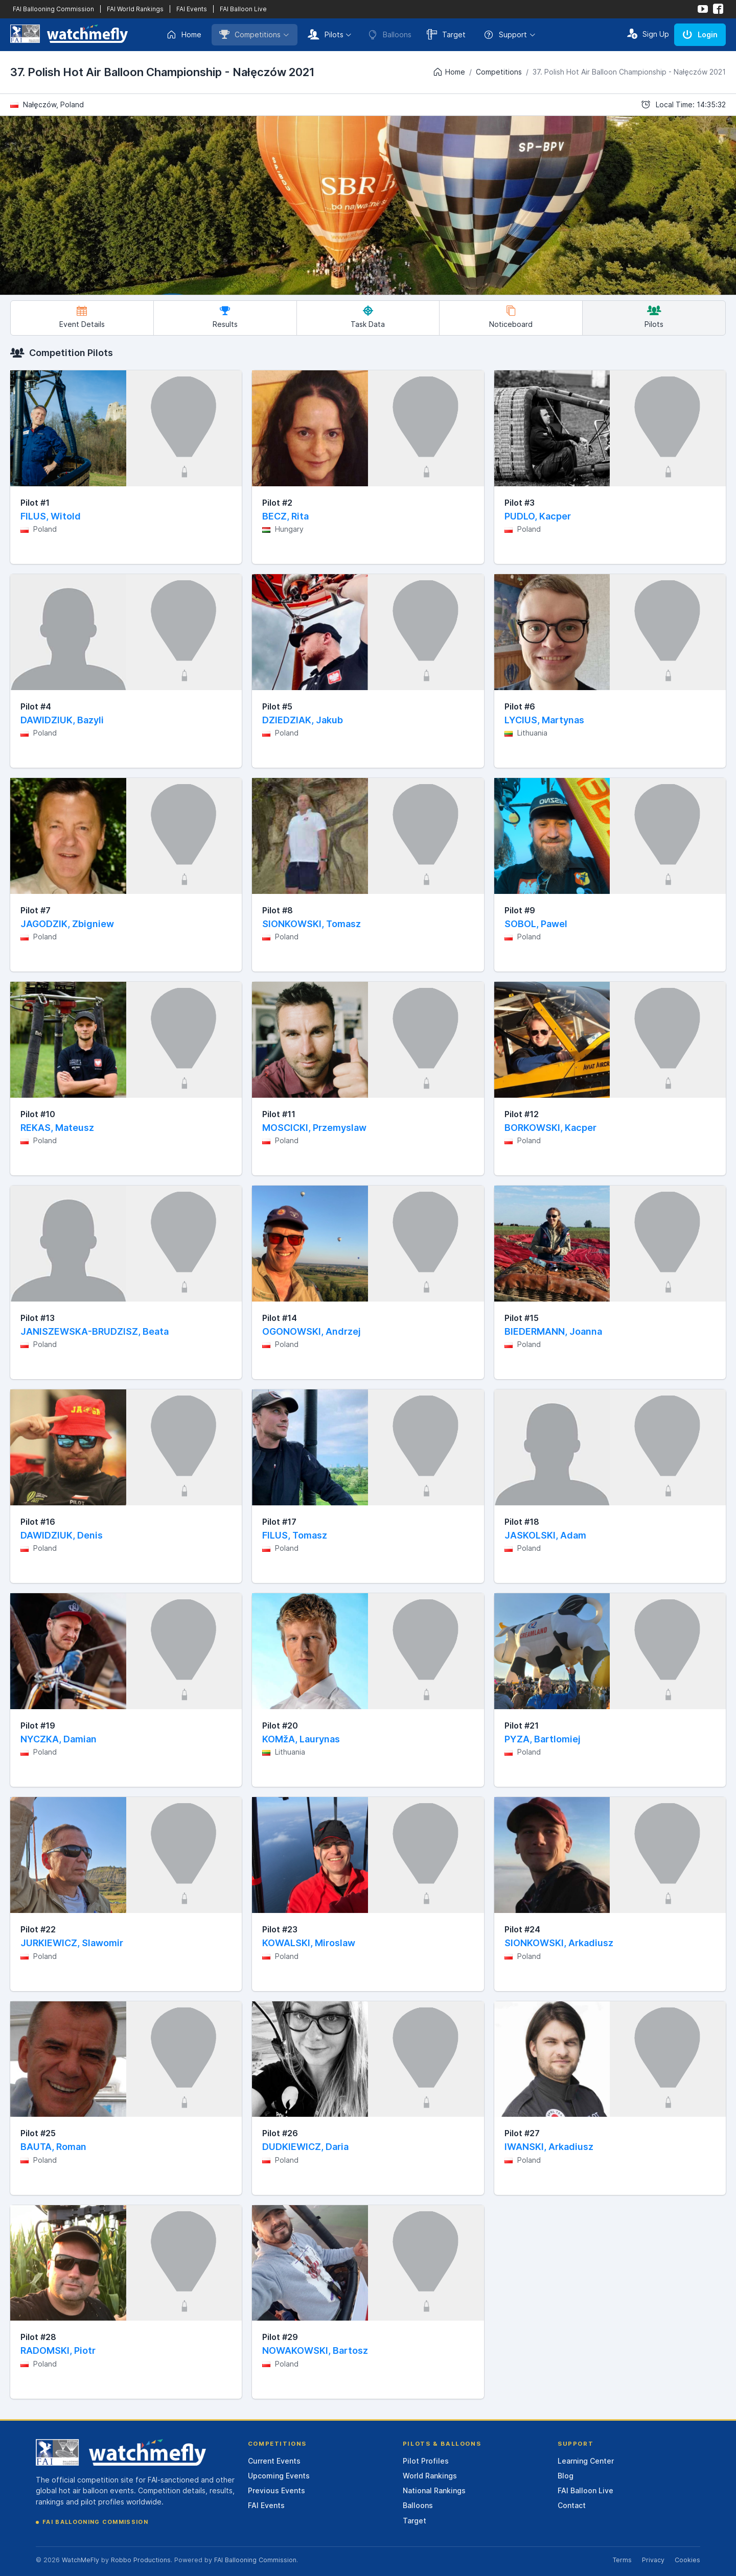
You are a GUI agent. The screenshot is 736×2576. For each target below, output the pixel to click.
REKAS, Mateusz (57, 1127)
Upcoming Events (279, 2475)
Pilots (325, 34)
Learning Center (586, 2460)
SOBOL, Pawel (535, 923)
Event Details (82, 316)
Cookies (687, 2560)
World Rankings (430, 2475)
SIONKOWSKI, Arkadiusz (558, 1942)
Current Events (274, 2460)
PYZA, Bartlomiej (542, 1739)
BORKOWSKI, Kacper (550, 1127)
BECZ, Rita (285, 516)
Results (225, 316)
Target (446, 34)
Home (183, 35)
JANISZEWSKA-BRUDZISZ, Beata (94, 1331)
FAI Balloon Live (243, 9)
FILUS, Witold (50, 516)
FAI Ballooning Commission (53, 9)
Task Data (368, 316)
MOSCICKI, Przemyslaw (314, 1127)
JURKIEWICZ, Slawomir (71, 1942)
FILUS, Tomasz (294, 1535)
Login (700, 34)
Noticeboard (511, 316)
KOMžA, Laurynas (301, 1739)
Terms (622, 2560)
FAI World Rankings (135, 9)
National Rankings (434, 2490)
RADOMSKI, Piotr (58, 2350)
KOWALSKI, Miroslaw (308, 1942)
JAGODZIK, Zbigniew (67, 923)
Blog (565, 2475)
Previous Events (276, 2490)
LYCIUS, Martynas (544, 720)
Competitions (250, 34)
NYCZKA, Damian (58, 1739)
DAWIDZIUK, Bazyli (62, 720)
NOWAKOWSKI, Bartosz (315, 2350)
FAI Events (191, 9)
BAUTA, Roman (53, 2146)
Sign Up (648, 34)
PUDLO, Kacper (537, 516)
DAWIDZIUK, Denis (61, 1535)
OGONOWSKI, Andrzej (311, 1331)
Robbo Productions (141, 2560)
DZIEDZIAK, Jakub (302, 720)
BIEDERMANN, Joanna (553, 1331)
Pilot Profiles (426, 2460)
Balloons (418, 2505)
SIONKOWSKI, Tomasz (311, 923)
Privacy (653, 2560)
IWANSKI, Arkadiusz (548, 2146)
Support (505, 35)
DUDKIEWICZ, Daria (305, 2146)
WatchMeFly (80, 2560)
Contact (572, 2505)
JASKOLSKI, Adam (545, 1535)
